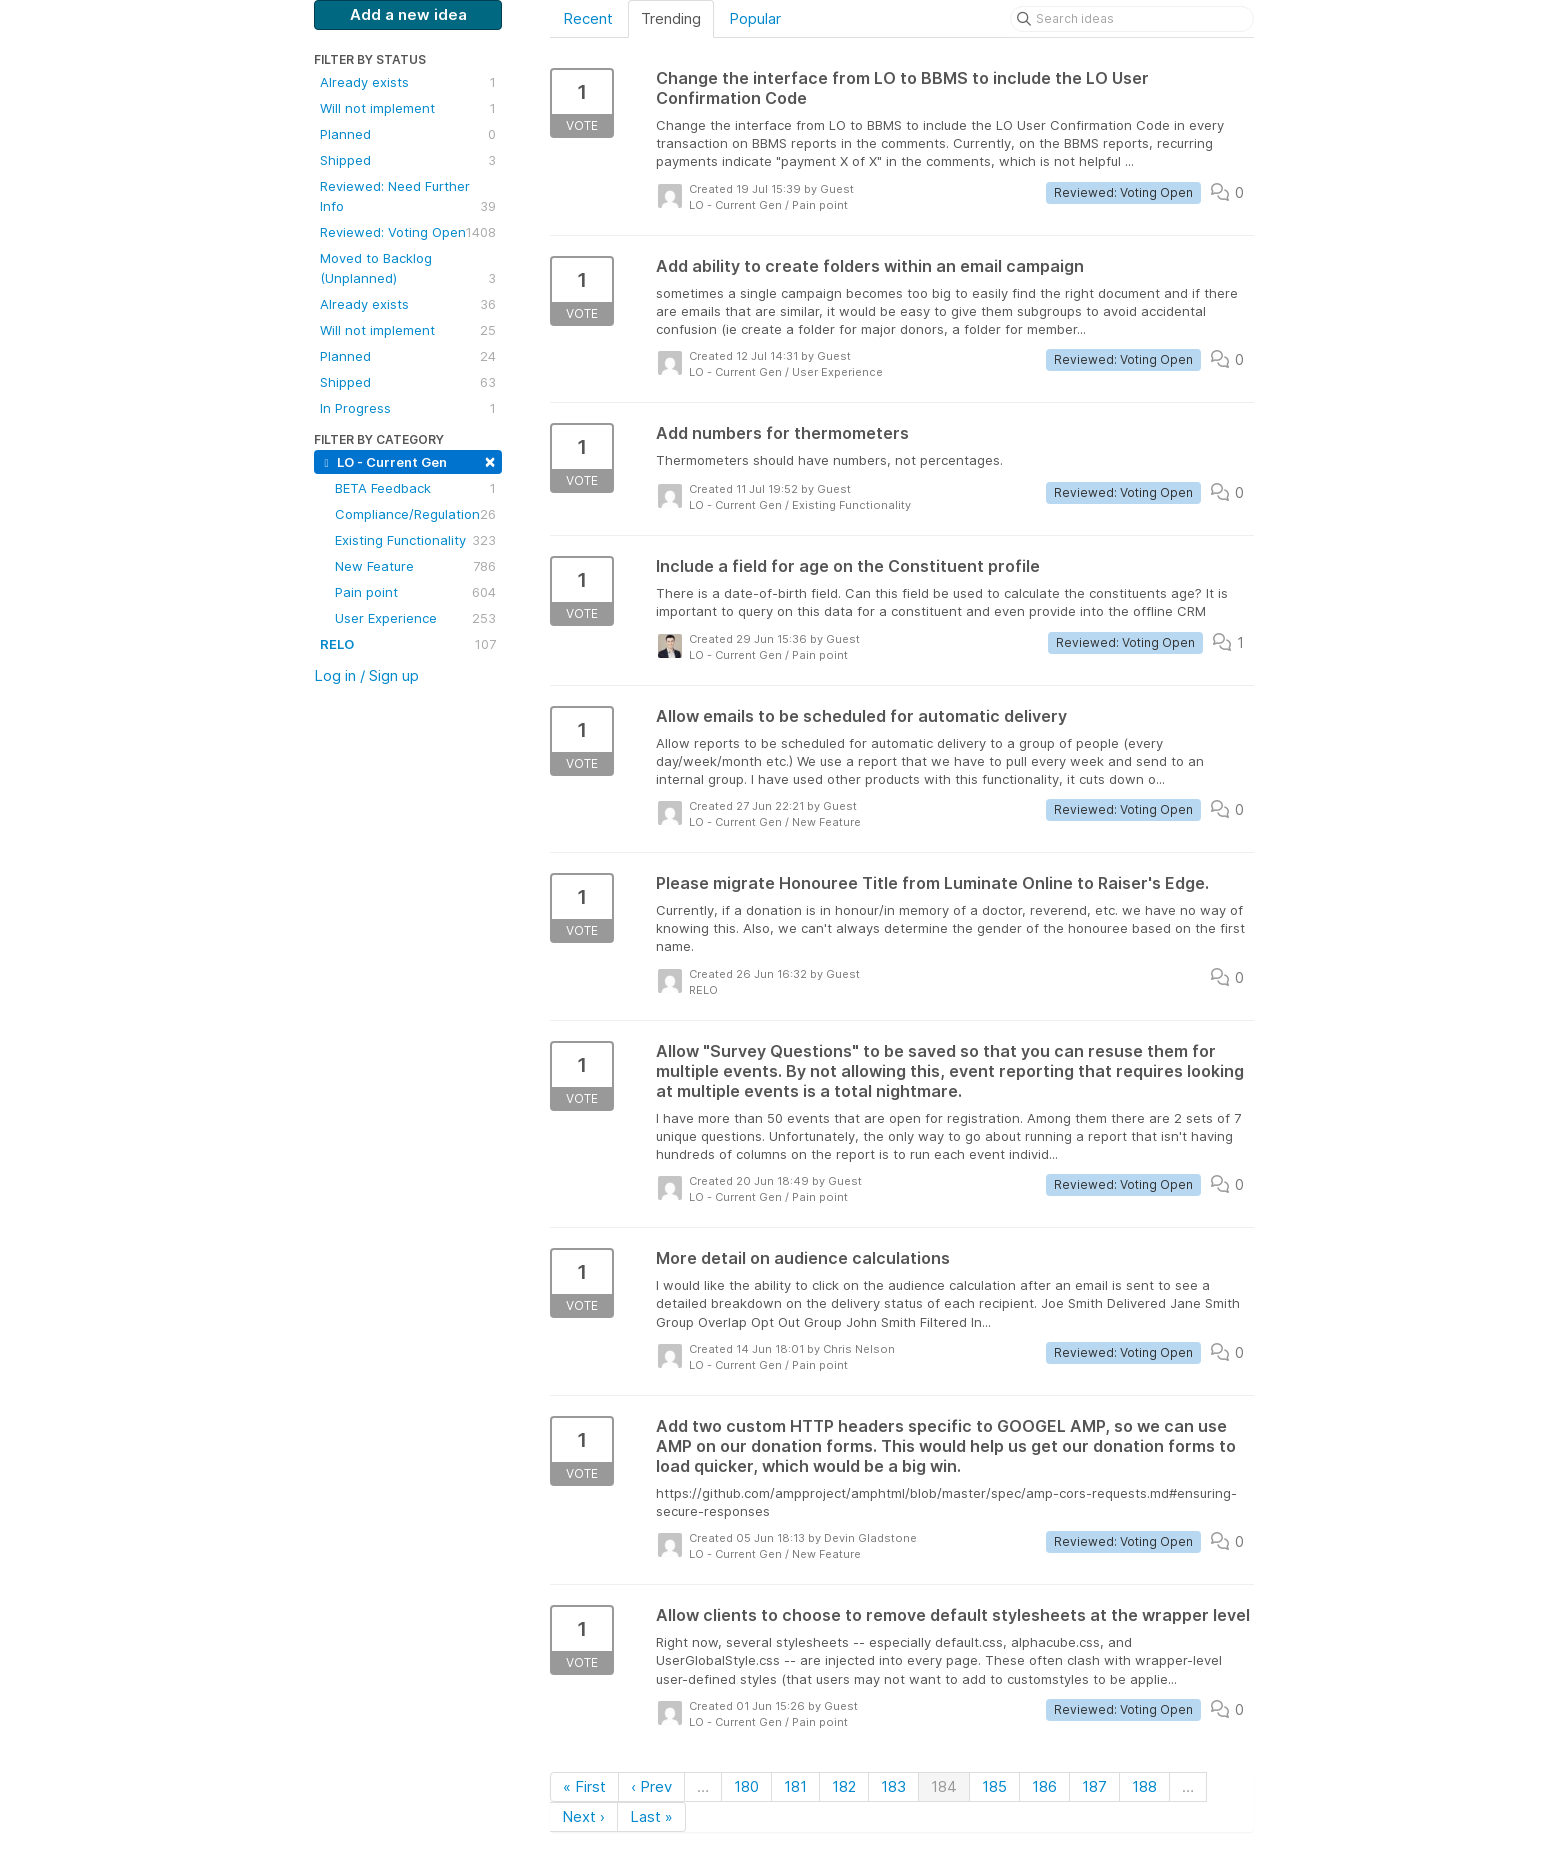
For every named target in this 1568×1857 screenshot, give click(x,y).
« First (584, 1786)
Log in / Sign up (366, 675)
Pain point (415, 592)
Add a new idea (408, 14)
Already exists (408, 82)
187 (1094, 1786)
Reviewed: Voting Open (408, 232)
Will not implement (408, 108)
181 (795, 1786)
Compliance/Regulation (415, 514)
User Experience (415, 618)
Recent (588, 18)
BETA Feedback (415, 488)
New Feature (415, 566)
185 (994, 1786)
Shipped (408, 160)
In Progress (408, 408)
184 (944, 1786)
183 (893, 1786)
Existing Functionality (415, 540)
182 (844, 1786)
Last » (651, 1816)
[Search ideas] (1132, 19)
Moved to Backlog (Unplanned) (408, 269)
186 (1044, 1786)
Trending (671, 18)
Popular (755, 18)
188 (1144, 1786)
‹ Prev (651, 1786)
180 (746, 1786)
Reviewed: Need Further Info (408, 197)
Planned (408, 134)
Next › (583, 1816)
